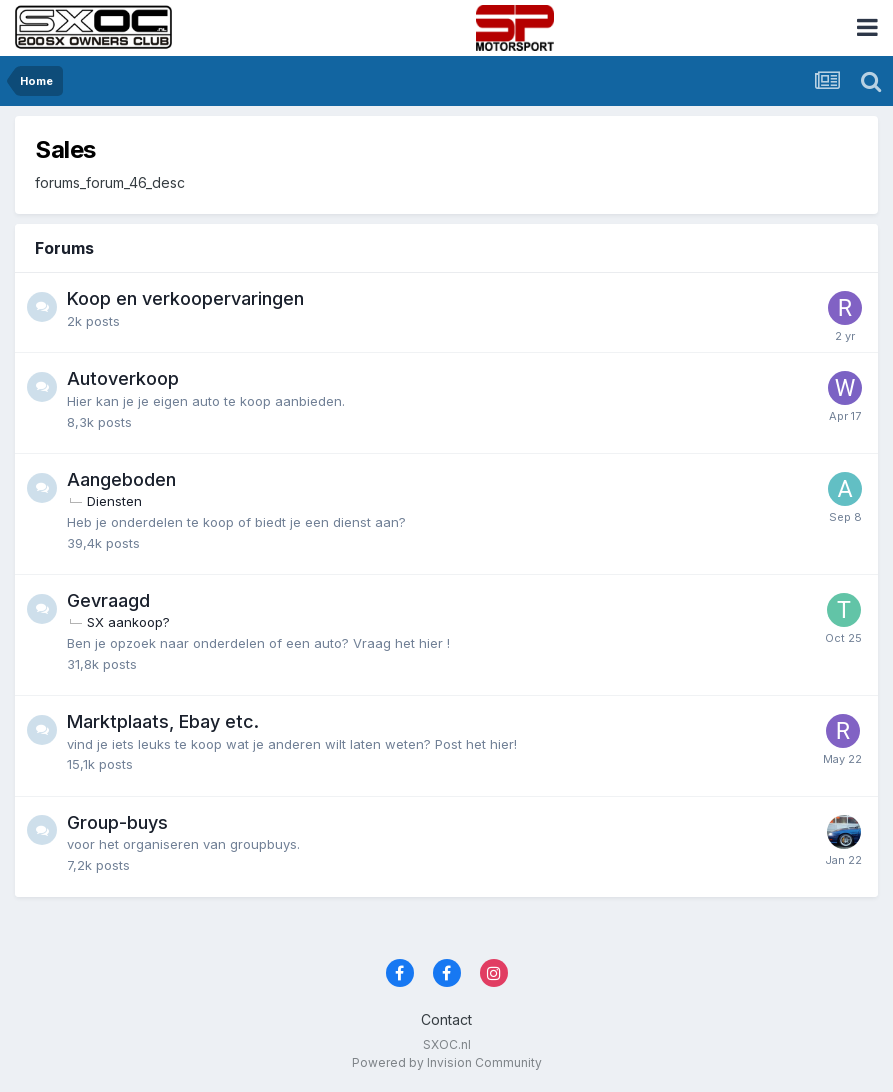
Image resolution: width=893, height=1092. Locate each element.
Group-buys (117, 822)
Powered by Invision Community (447, 1062)
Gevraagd (108, 600)
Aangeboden (121, 479)
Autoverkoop (123, 378)
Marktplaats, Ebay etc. (163, 721)
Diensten (114, 501)
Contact (446, 1019)
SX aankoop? (128, 622)
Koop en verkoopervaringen (185, 298)
